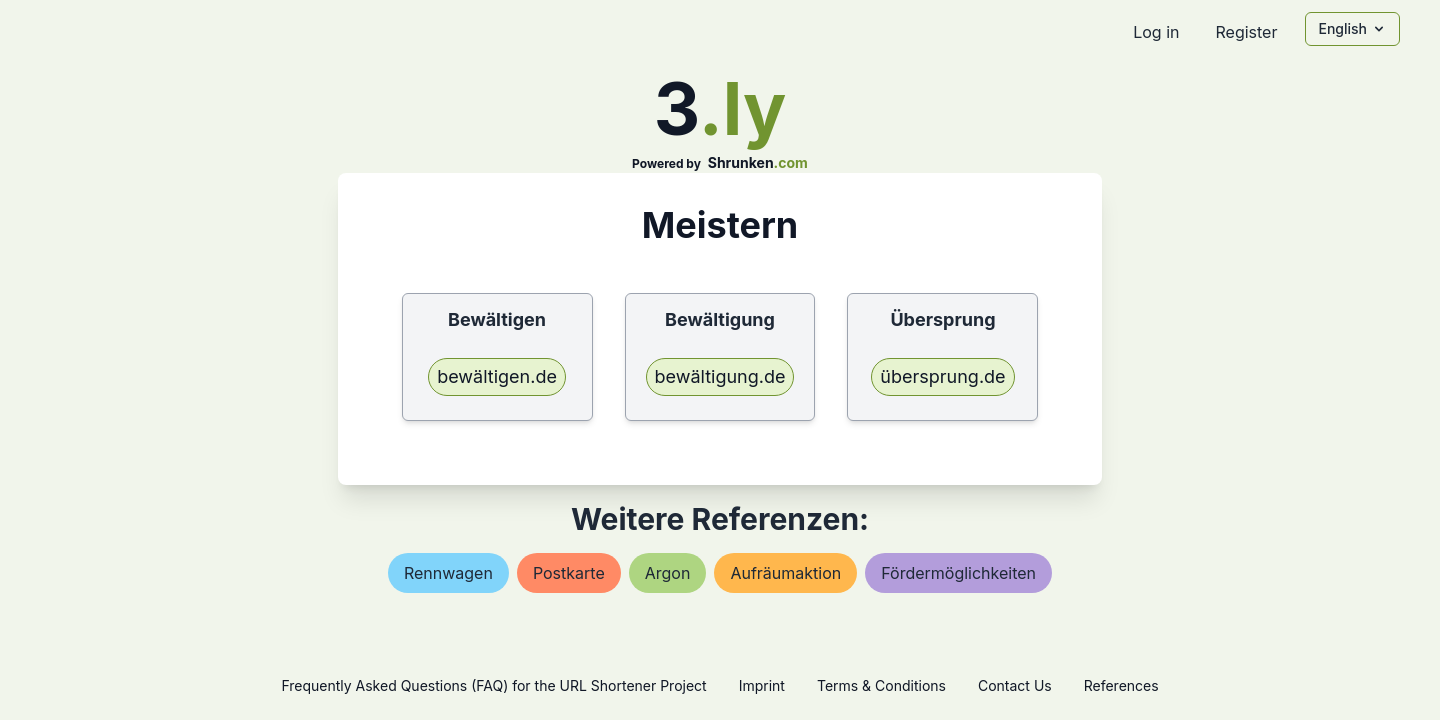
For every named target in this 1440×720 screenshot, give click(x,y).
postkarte (569, 573)
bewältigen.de (497, 376)
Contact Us (1015, 685)
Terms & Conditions (881, 685)
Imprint (762, 685)
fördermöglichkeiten (958, 573)
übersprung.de (942, 376)
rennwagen (448, 573)
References (1121, 685)
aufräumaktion (785, 573)
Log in (1156, 32)
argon (668, 573)
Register (1246, 32)
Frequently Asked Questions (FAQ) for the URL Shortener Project (493, 685)
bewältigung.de (720, 376)
